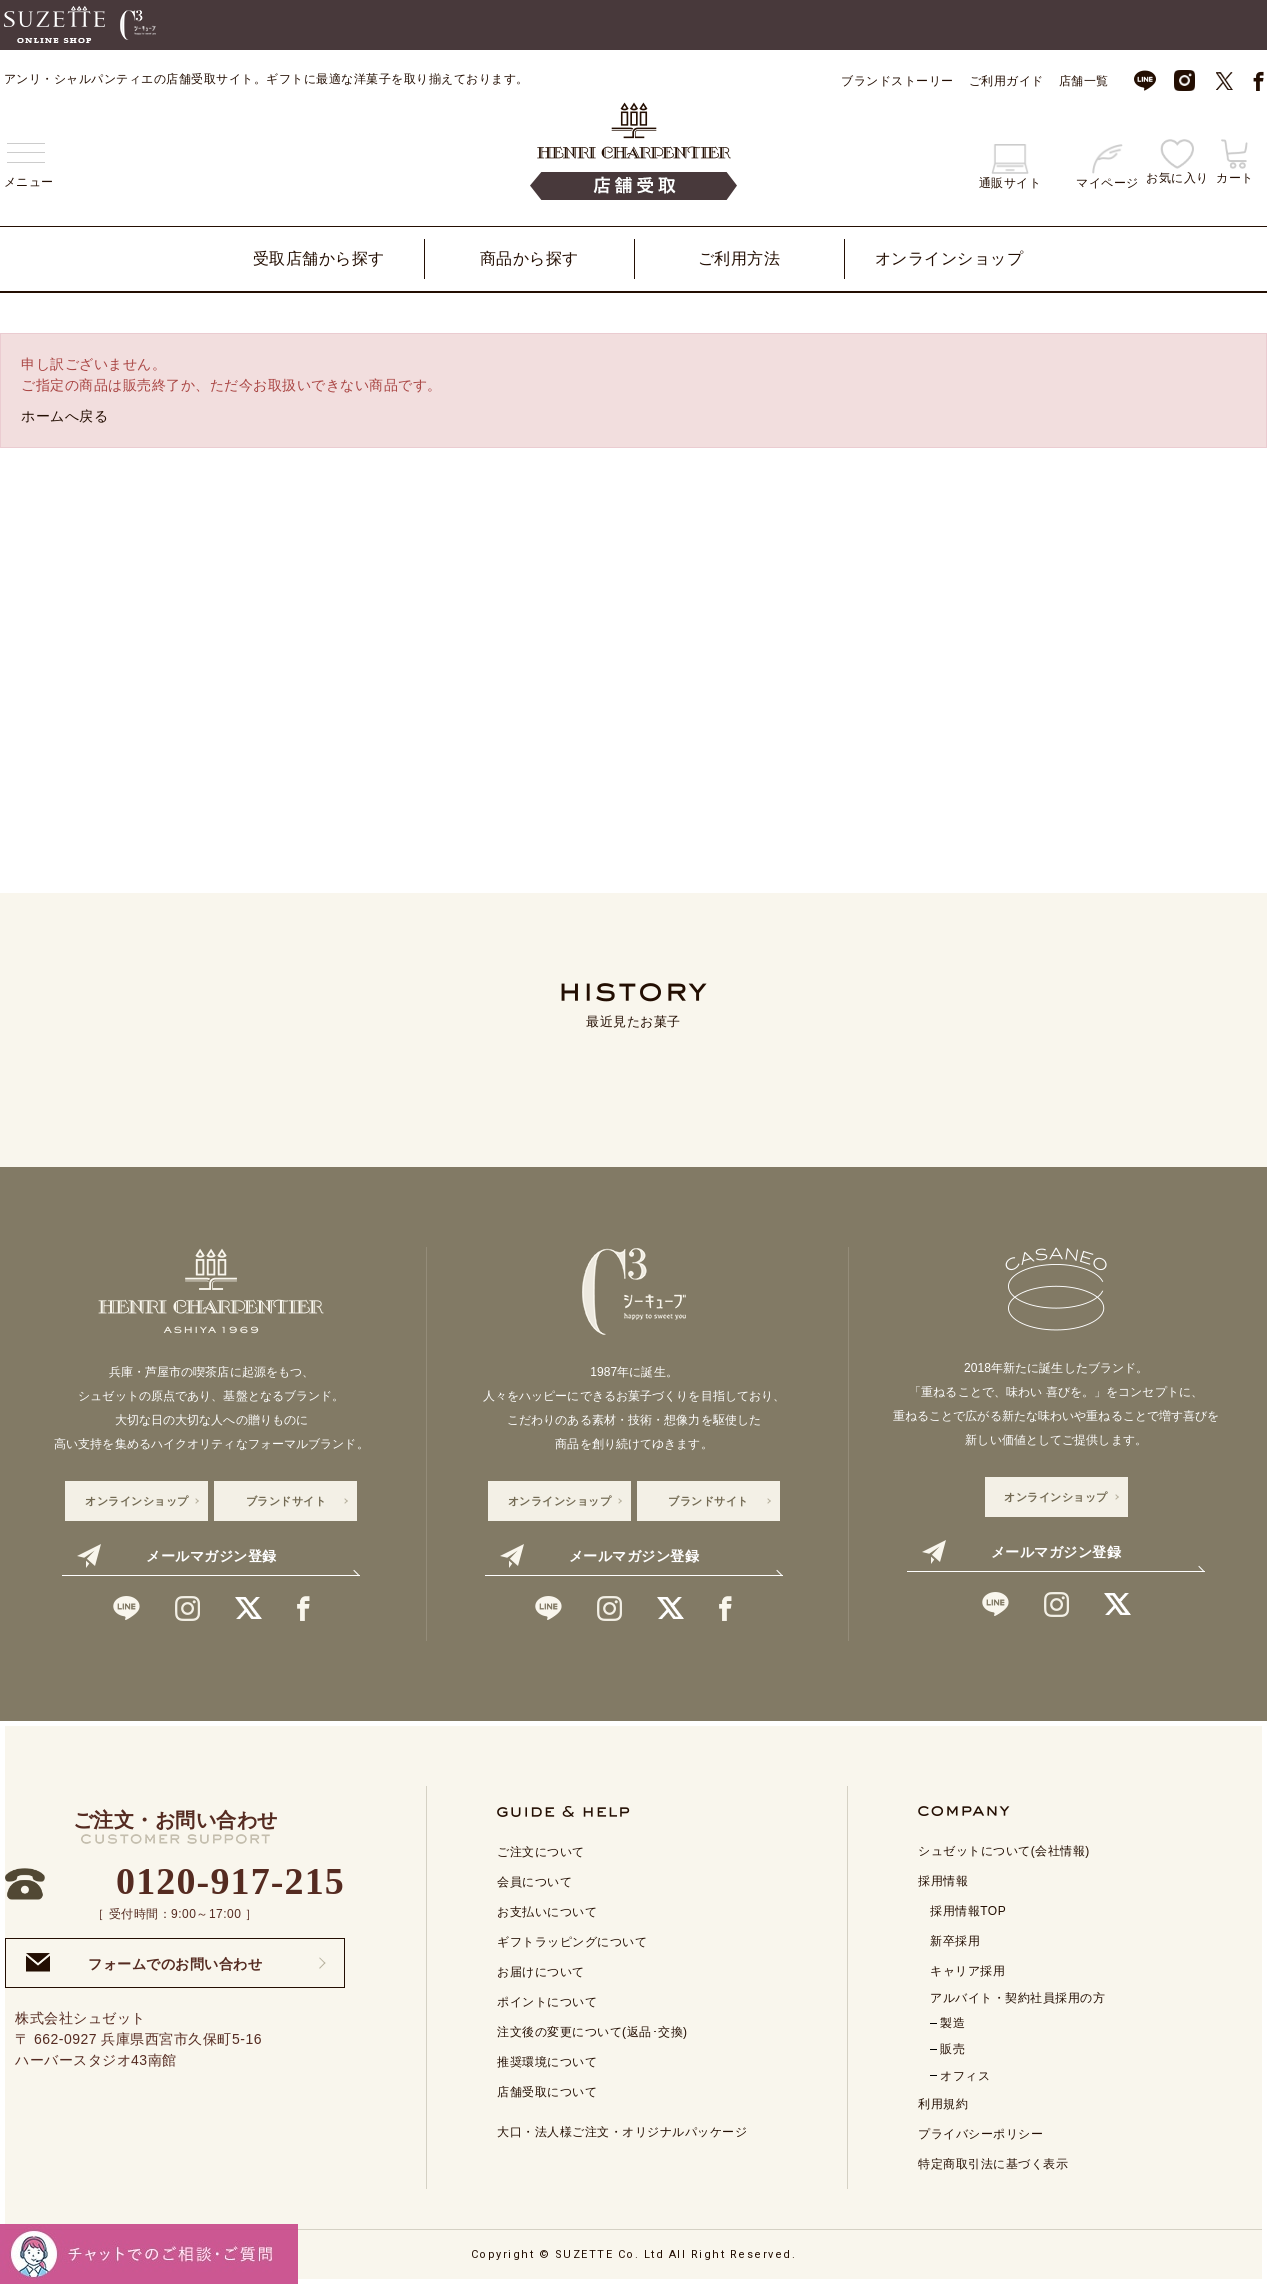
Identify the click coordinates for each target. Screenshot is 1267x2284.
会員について (534, 1882)
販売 (952, 2049)
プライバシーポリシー (980, 2134)
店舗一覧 (1084, 81)
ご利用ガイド (1006, 81)
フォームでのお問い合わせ (144, 1962)
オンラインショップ (949, 258)
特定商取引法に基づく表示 (993, 2164)
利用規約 (943, 2104)
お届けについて (541, 1972)
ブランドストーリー (897, 81)
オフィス (965, 2076)
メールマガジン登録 (176, 1556)
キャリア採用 (967, 1971)
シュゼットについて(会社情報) (1004, 1851)
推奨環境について (547, 2062)
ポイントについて (547, 2002)
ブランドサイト (286, 1501)
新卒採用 (955, 1941)
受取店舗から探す (319, 258)
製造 (952, 2023)
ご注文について (541, 1852)
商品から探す (529, 258)
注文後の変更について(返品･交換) (592, 2032)
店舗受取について (547, 2092)
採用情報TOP (968, 1911)
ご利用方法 (739, 258)
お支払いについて (547, 1912)
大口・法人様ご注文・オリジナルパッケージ (622, 2132)
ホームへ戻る (64, 416)
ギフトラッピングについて (572, 1942)
